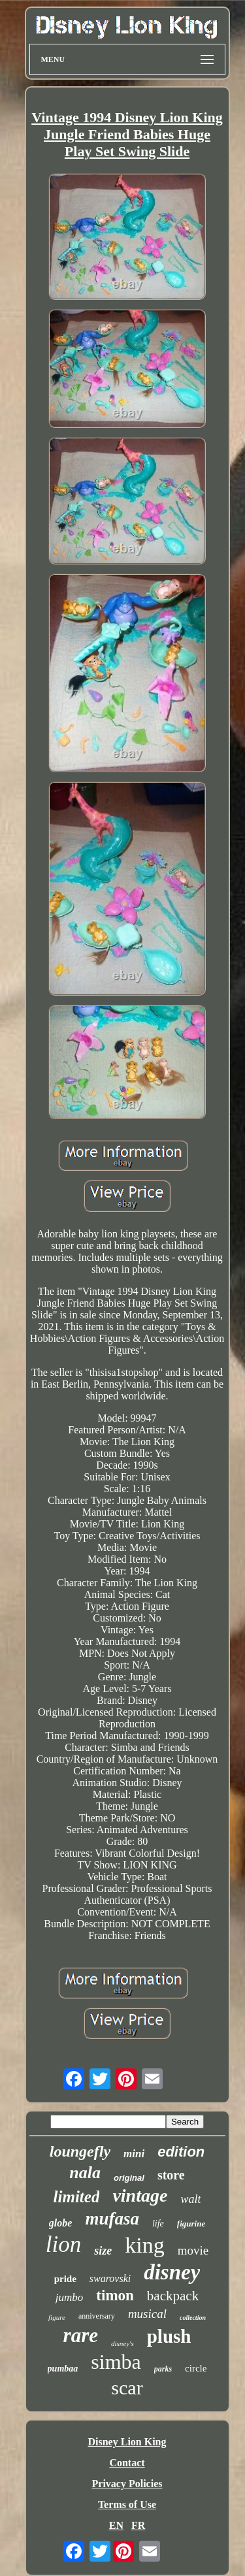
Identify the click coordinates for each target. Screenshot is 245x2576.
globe (61, 2222)
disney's (122, 2343)
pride (65, 2279)
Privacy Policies (127, 2483)
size (103, 2250)
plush (169, 2336)
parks (163, 2368)
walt (190, 2199)
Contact (126, 2462)
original (129, 2178)
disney (172, 2272)
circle (195, 2368)
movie (193, 2250)
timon (115, 2295)
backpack (173, 2296)
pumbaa (63, 2368)
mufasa (112, 2218)
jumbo (70, 2297)
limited (77, 2197)
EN (116, 2525)
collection (193, 2317)
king (144, 2245)
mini (133, 2153)
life (158, 2223)
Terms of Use (127, 2504)
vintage (139, 2195)
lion (63, 2244)
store (171, 2175)
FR (138, 2525)
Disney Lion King (127, 2441)
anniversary (96, 2316)
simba (115, 2361)
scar (126, 2387)
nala (85, 2172)
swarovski (110, 2278)
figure (56, 2317)
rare (80, 2335)
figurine (191, 2223)
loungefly (80, 2151)
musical (147, 2314)
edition (180, 2152)
